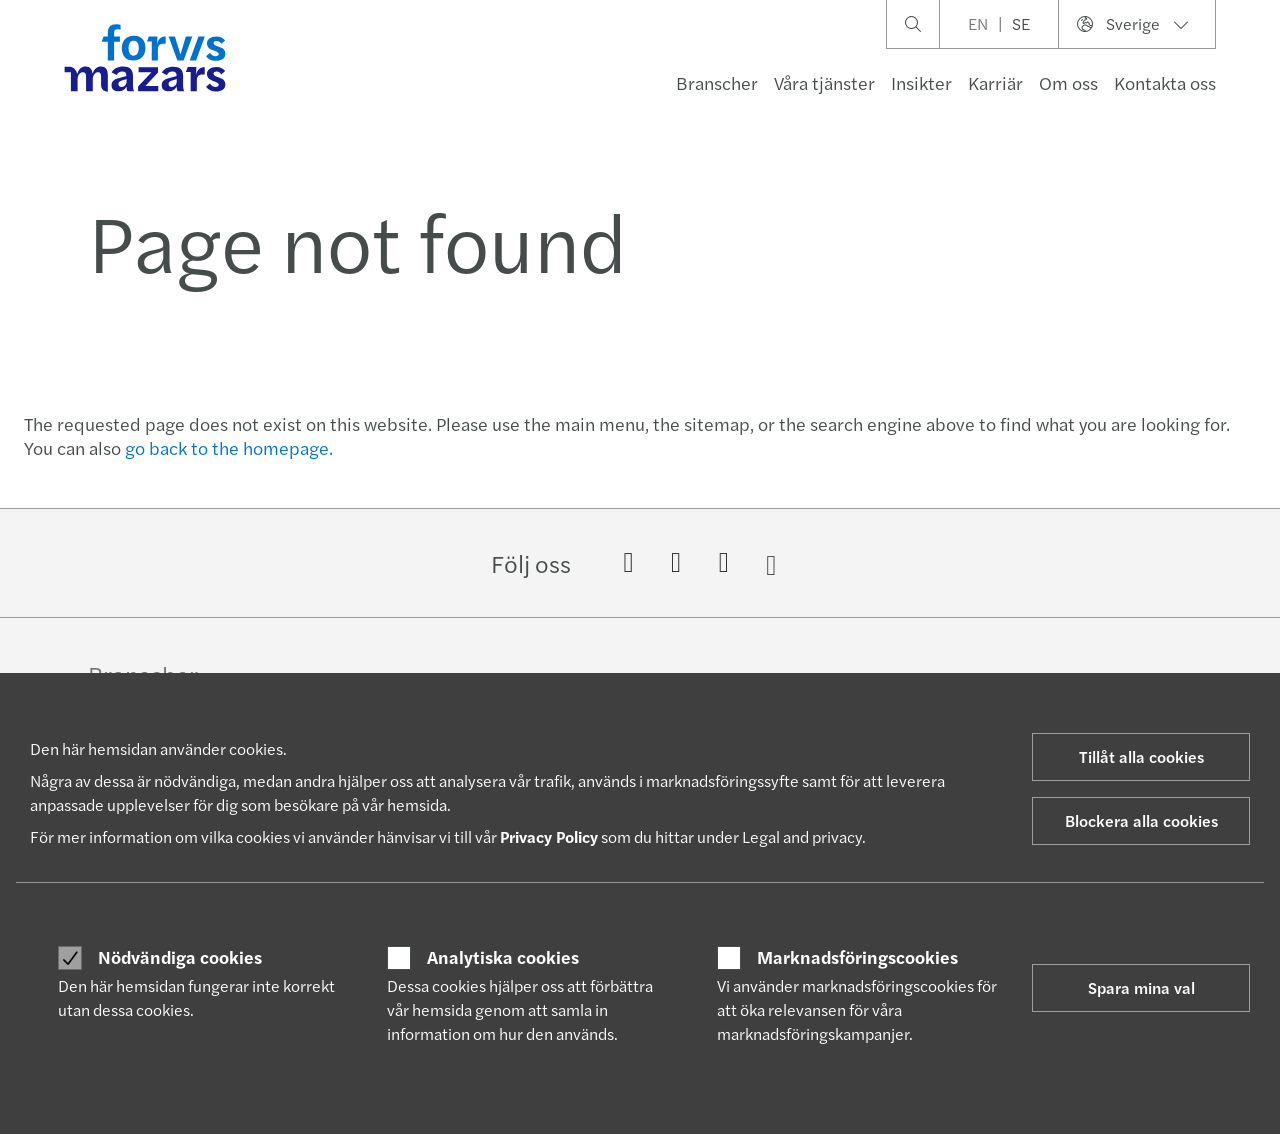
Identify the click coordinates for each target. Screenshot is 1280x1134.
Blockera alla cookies (1141, 820)
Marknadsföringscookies (857, 957)
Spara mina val (1141, 987)
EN (978, 23)
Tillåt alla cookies (1141, 756)
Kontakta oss (1165, 82)
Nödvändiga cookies (180, 957)
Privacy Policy (549, 836)
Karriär (995, 82)
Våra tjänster (824, 82)
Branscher (717, 82)
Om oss (1068, 82)
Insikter (921, 82)
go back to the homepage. (229, 447)
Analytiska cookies (503, 957)
